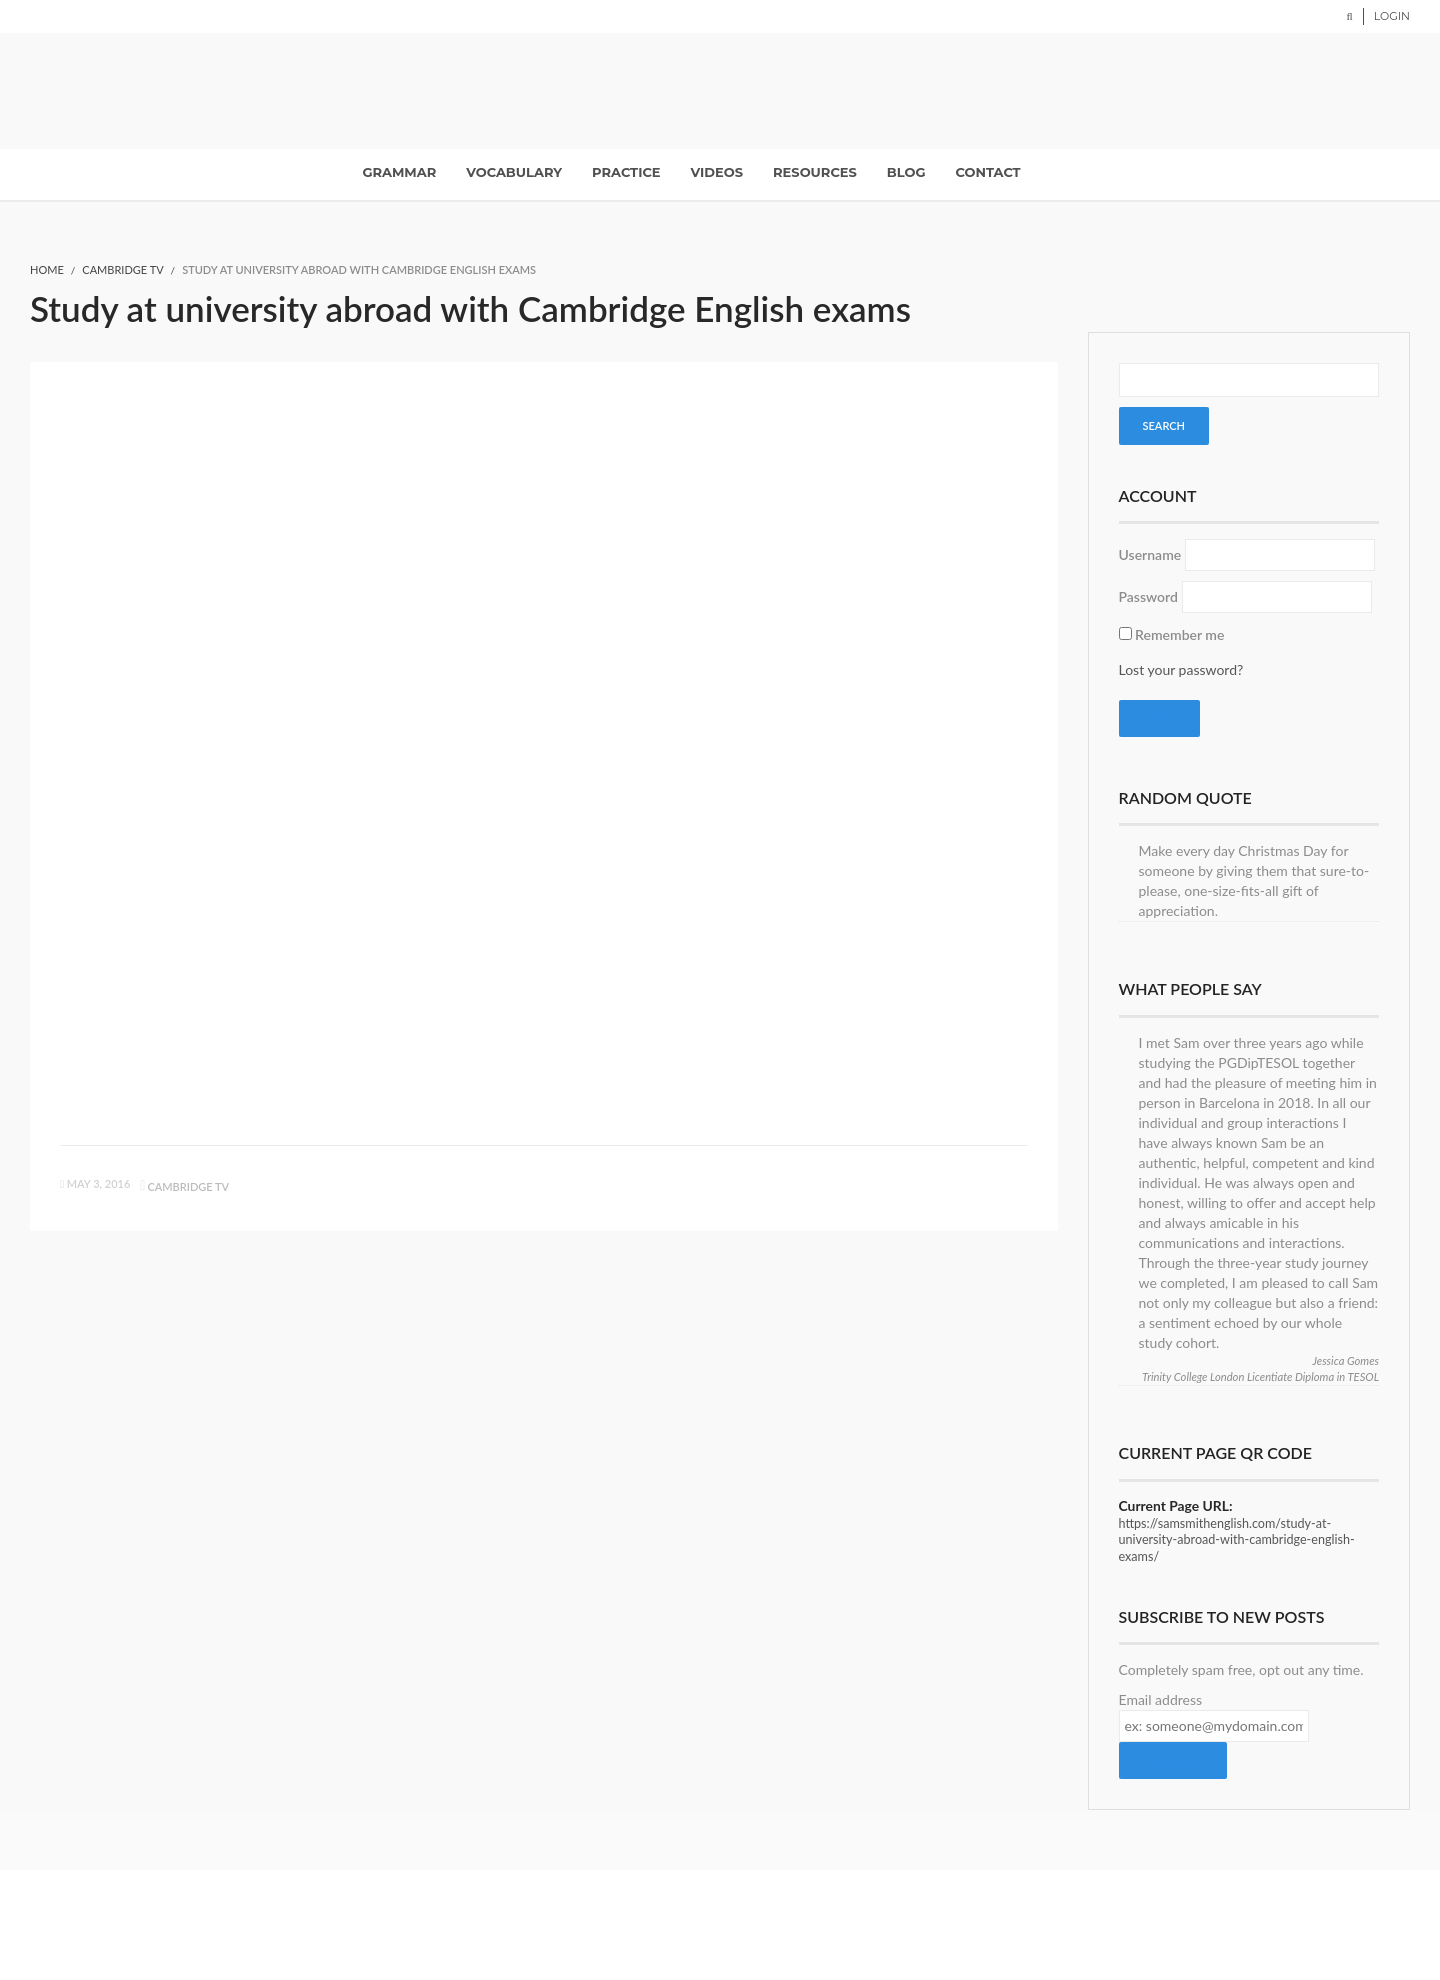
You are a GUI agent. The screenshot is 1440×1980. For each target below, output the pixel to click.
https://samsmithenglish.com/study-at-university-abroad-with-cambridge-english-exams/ (1237, 1540)
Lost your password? (1181, 669)
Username (1150, 554)
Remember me (1179, 634)
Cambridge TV (122, 269)
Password (1148, 596)
